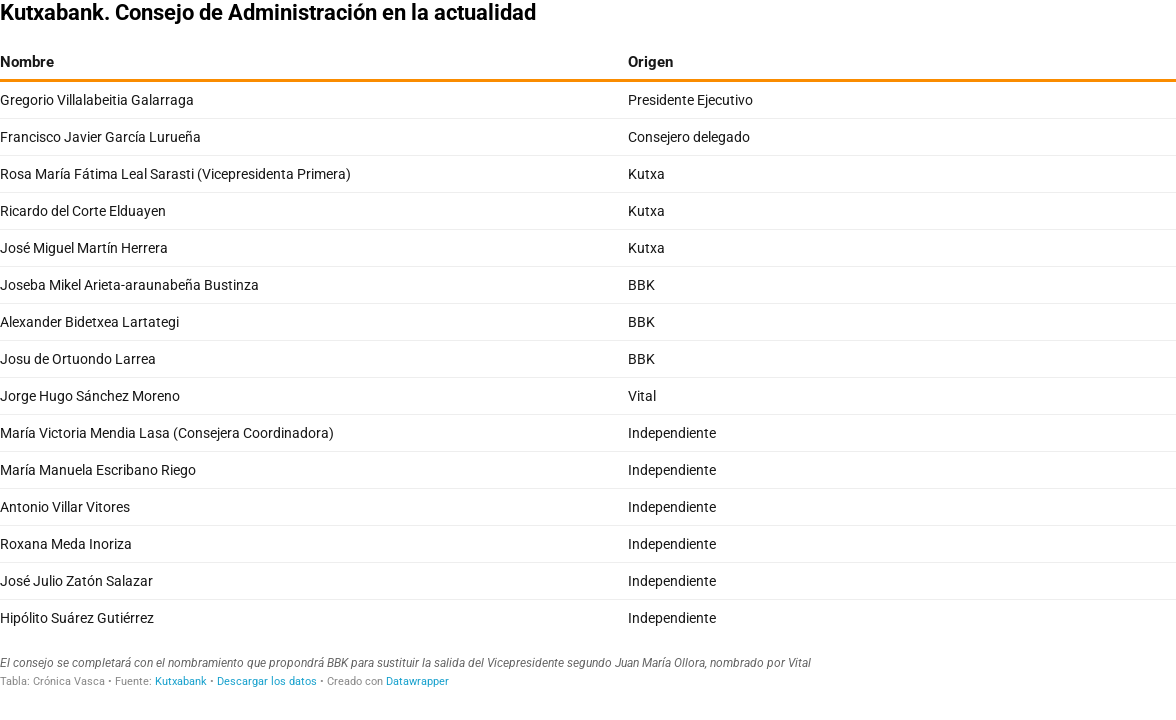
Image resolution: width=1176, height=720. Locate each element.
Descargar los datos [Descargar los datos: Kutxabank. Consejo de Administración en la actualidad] (267, 681)
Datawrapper (417, 681)
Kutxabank (181, 681)
